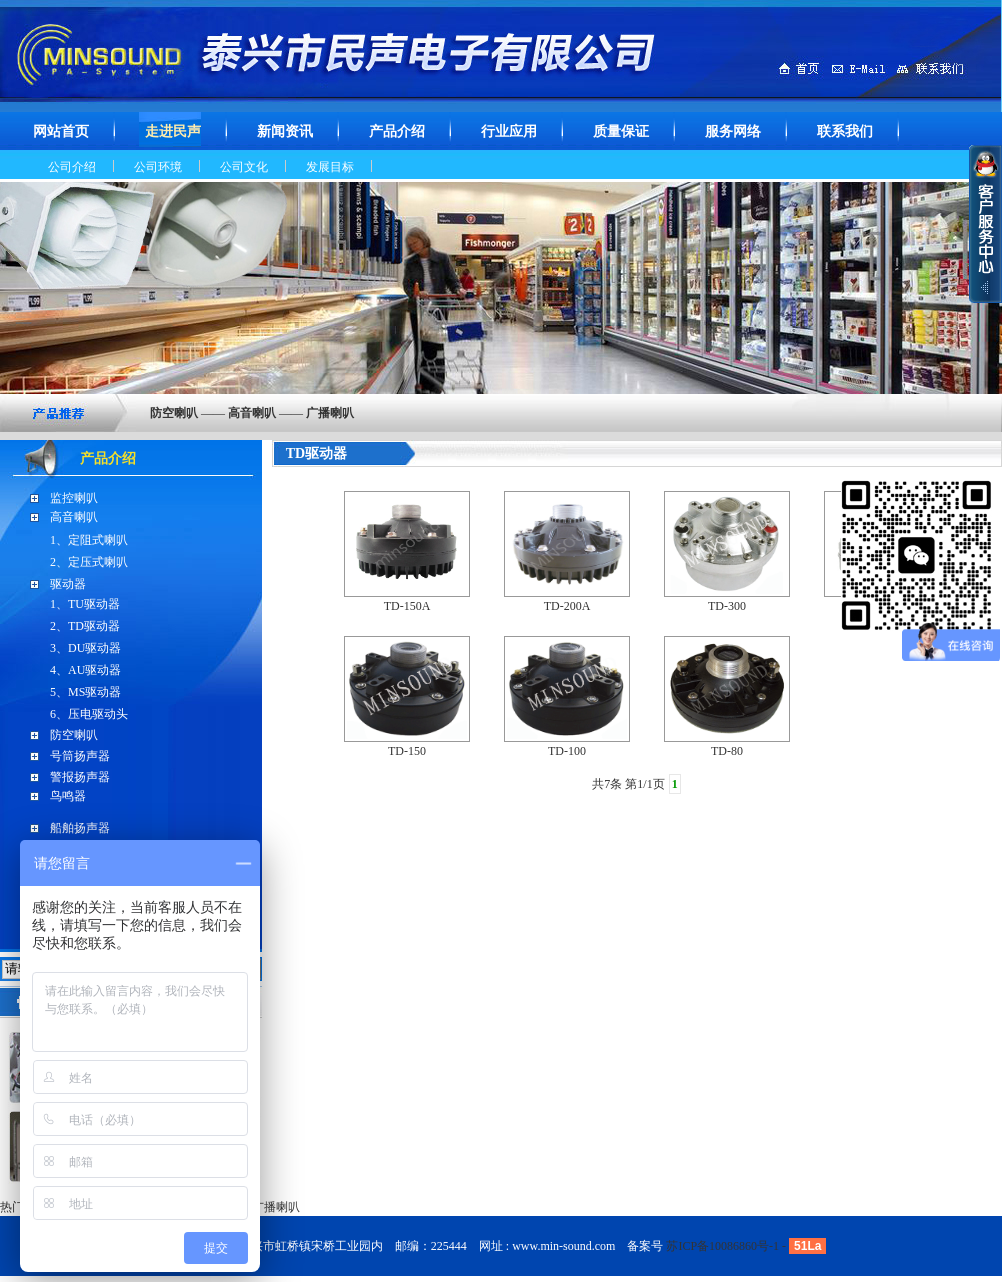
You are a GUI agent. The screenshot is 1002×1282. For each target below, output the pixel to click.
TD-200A (567, 606)
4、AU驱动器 (85, 670)
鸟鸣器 (68, 796)
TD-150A (407, 606)
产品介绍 (108, 458)
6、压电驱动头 (89, 714)
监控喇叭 (74, 498)
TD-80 (727, 751)
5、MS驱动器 (85, 692)
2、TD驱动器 (85, 626)
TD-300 (727, 606)
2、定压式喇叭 (89, 562)
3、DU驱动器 (85, 648)
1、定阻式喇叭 (89, 540)
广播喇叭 (276, 1207)
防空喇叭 (74, 735)
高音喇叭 (74, 517)
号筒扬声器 (80, 756)
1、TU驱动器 (85, 604)
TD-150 (407, 751)
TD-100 (567, 751)
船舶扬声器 (80, 828)
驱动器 (68, 584)
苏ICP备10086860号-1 (722, 1246)
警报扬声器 (80, 777)
